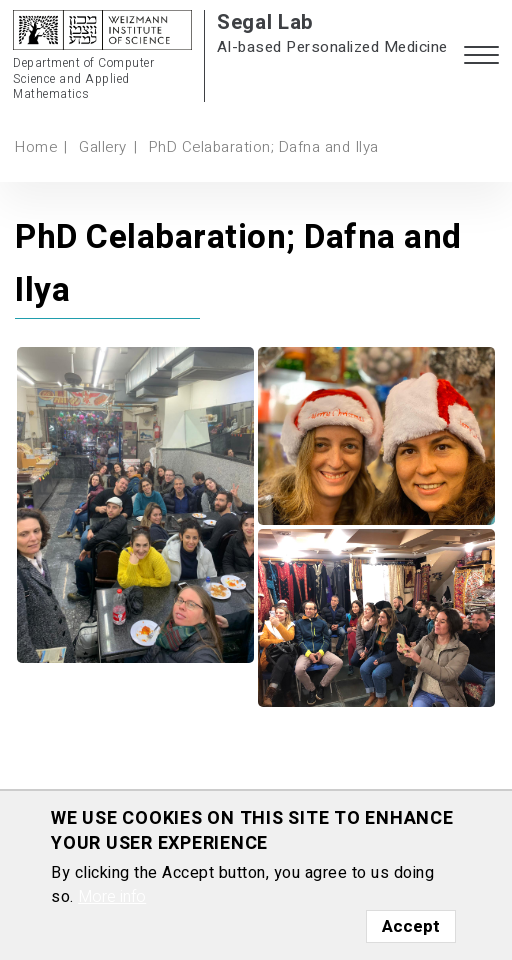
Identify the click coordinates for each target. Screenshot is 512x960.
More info (112, 897)
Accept (411, 926)
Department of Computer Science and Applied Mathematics (83, 79)
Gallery (103, 147)
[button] (481, 56)
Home (36, 147)
